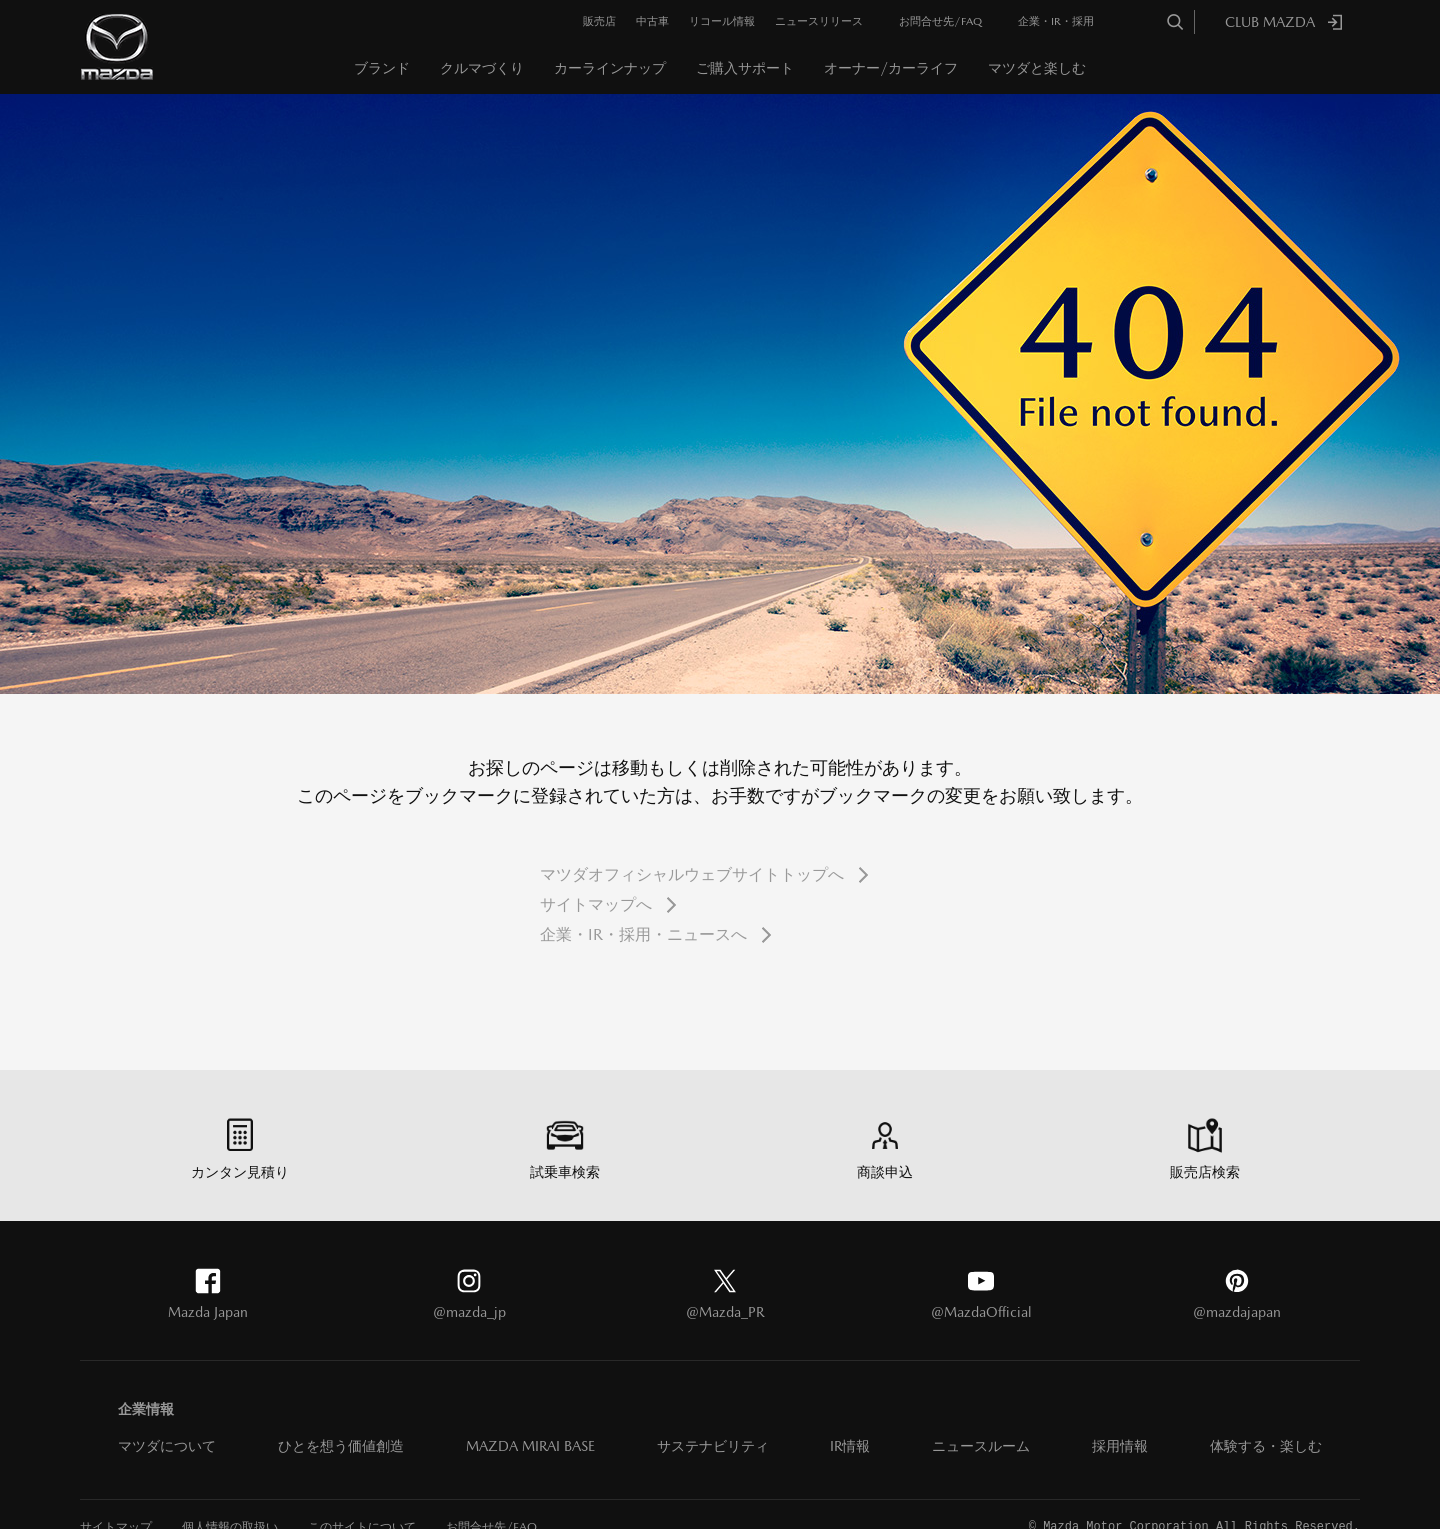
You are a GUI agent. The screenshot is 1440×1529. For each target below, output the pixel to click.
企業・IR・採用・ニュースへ (643, 934)
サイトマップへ (596, 904)
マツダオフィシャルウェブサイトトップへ (692, 874)
